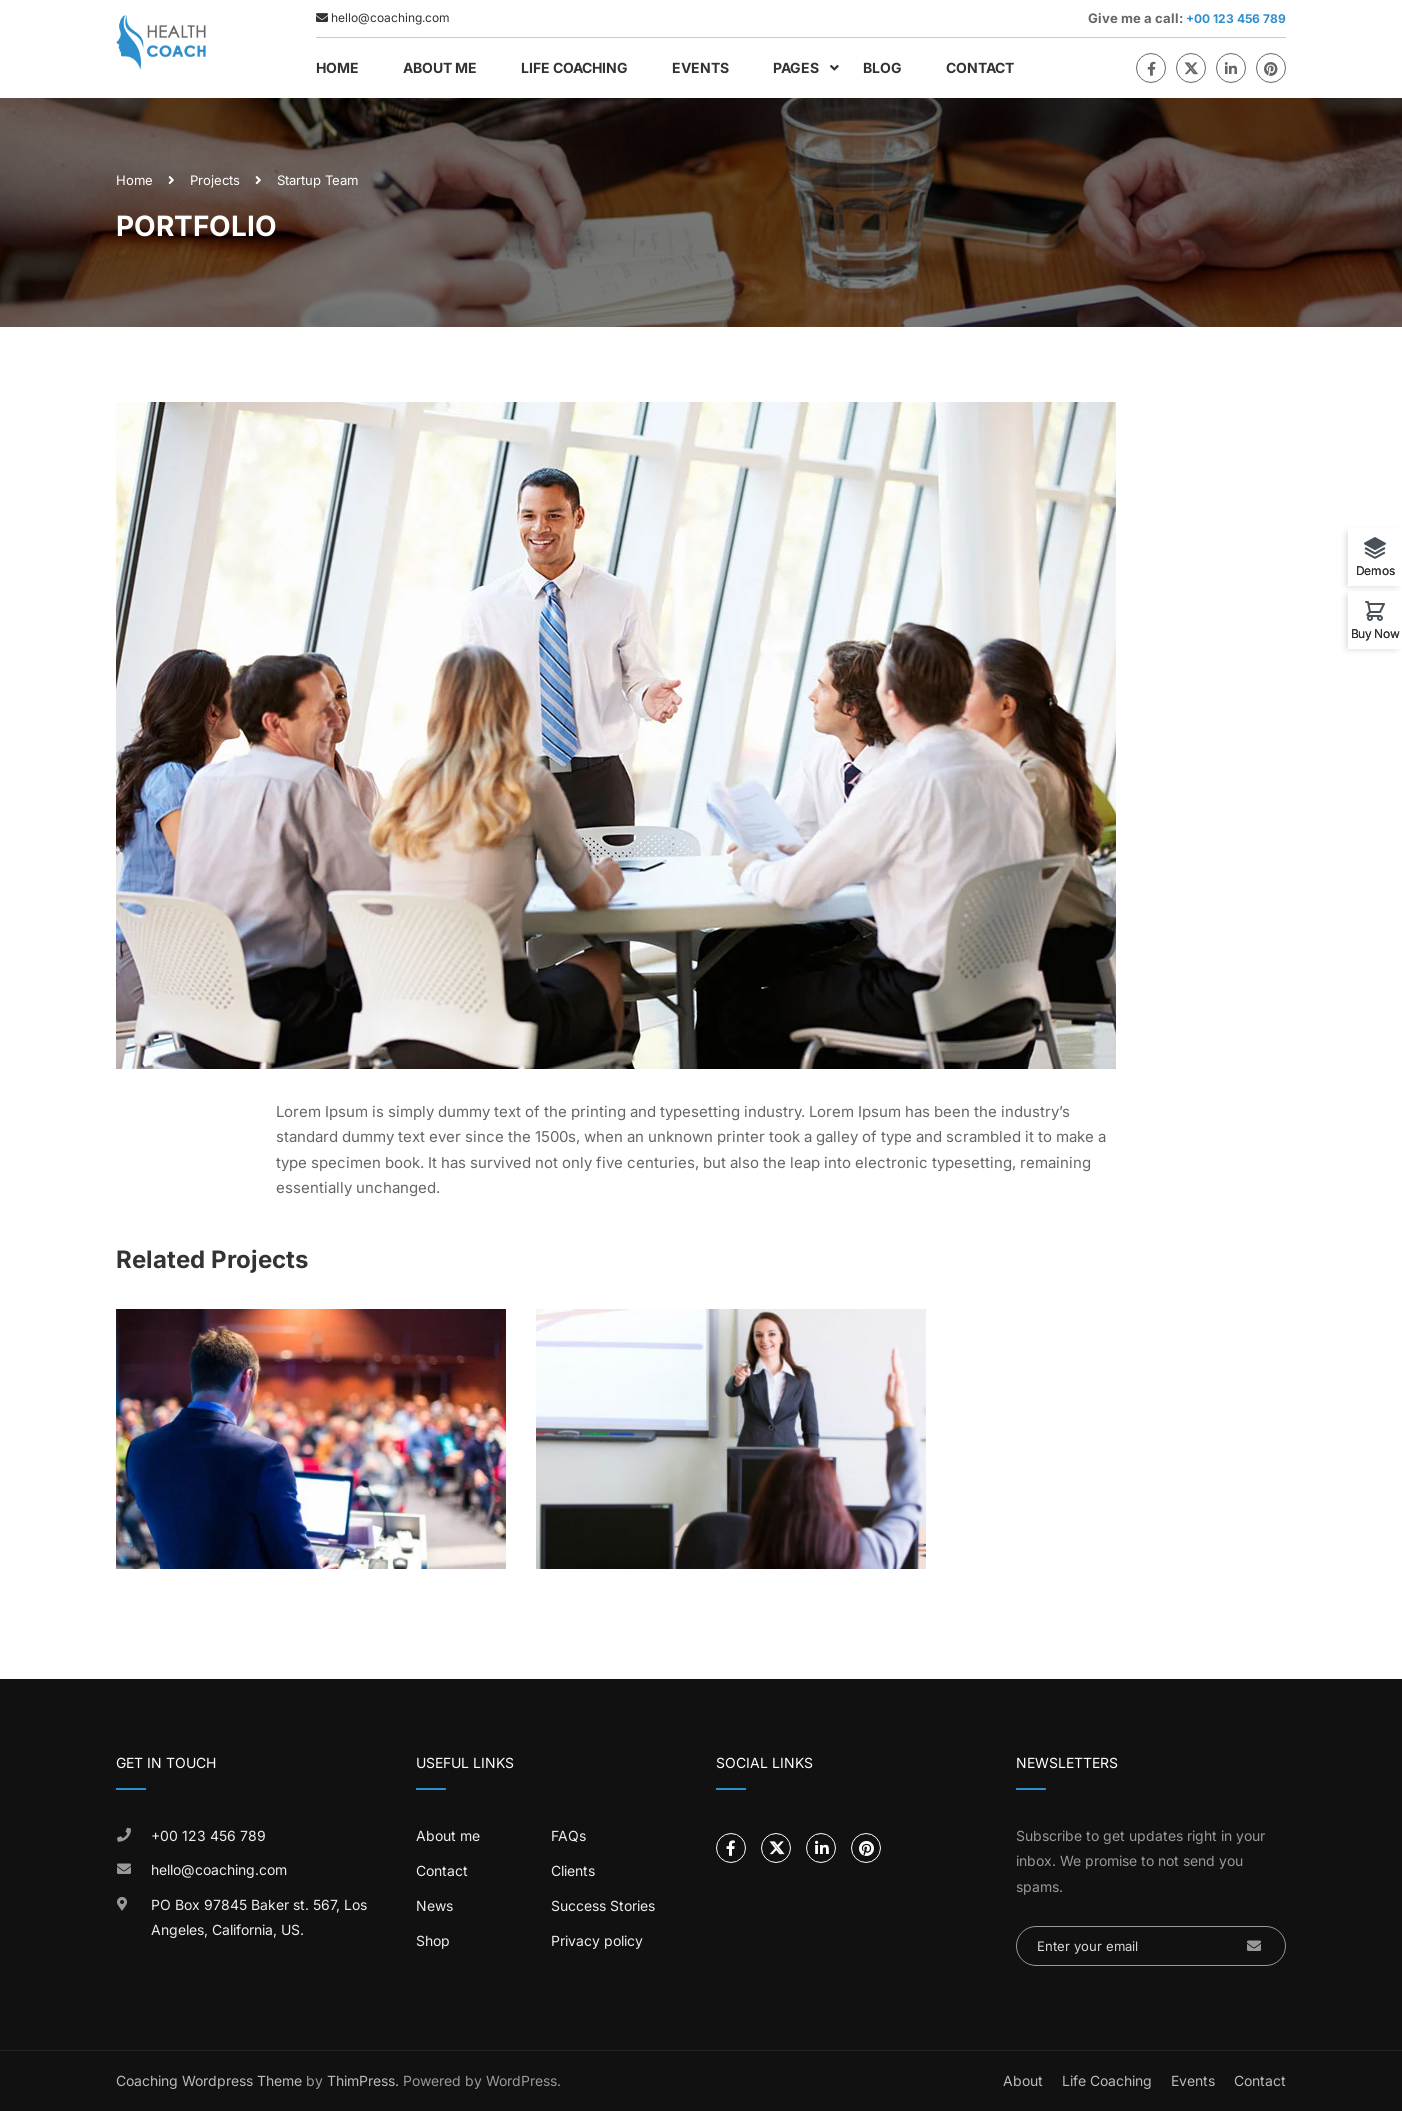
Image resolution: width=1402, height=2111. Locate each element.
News (434, 1905)
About (1023, 2080)
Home (337, 67)
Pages (796, 67)
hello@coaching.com (219, 1869)
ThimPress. (363, 2080)
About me (448, 1835)
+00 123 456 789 (1234, 18)
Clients (573, 1870)
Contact (980, 67)
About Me (440, 67)
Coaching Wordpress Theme (209, 2080)
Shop (433, 1940)
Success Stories (603, 1905)
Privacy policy (597, 1940)
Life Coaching (574, 67)
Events (700, 67)
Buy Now (1375, 633)
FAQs (568, 1835)
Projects (215, 180)
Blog (882, 67)
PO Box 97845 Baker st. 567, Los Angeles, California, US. (259, 1917)
